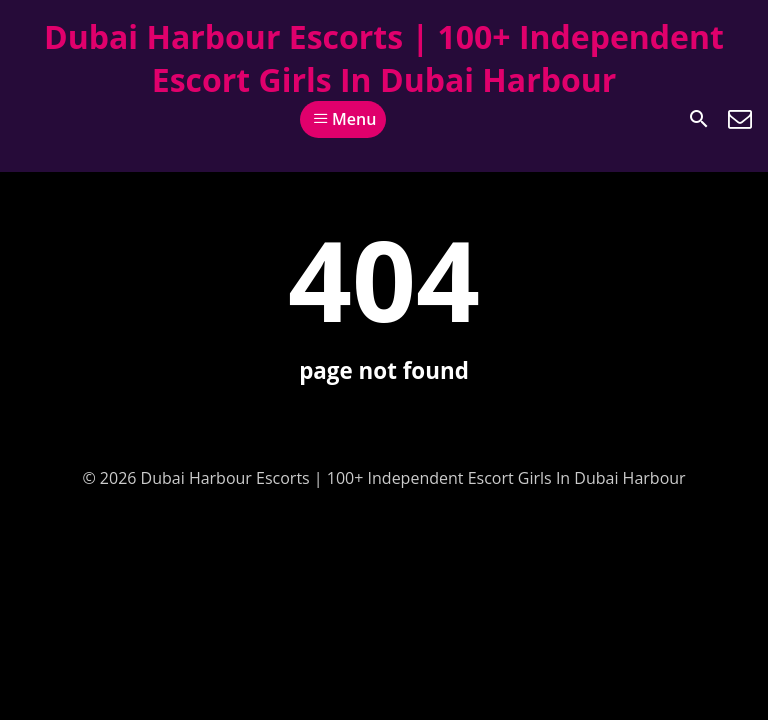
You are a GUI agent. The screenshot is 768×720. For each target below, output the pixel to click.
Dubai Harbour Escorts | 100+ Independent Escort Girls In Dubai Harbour (384, 58)
